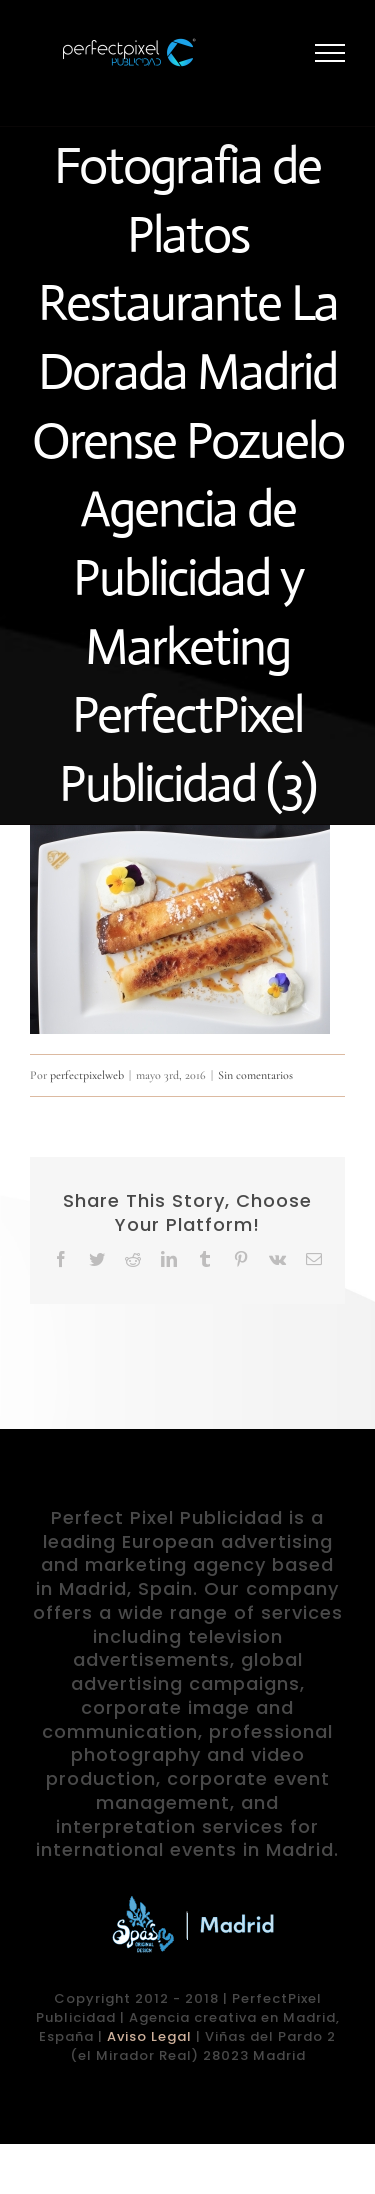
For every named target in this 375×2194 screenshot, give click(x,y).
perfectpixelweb (87, 1075)
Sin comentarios (255, 1075)
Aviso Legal (149, 2036)
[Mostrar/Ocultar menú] (330, 53)
